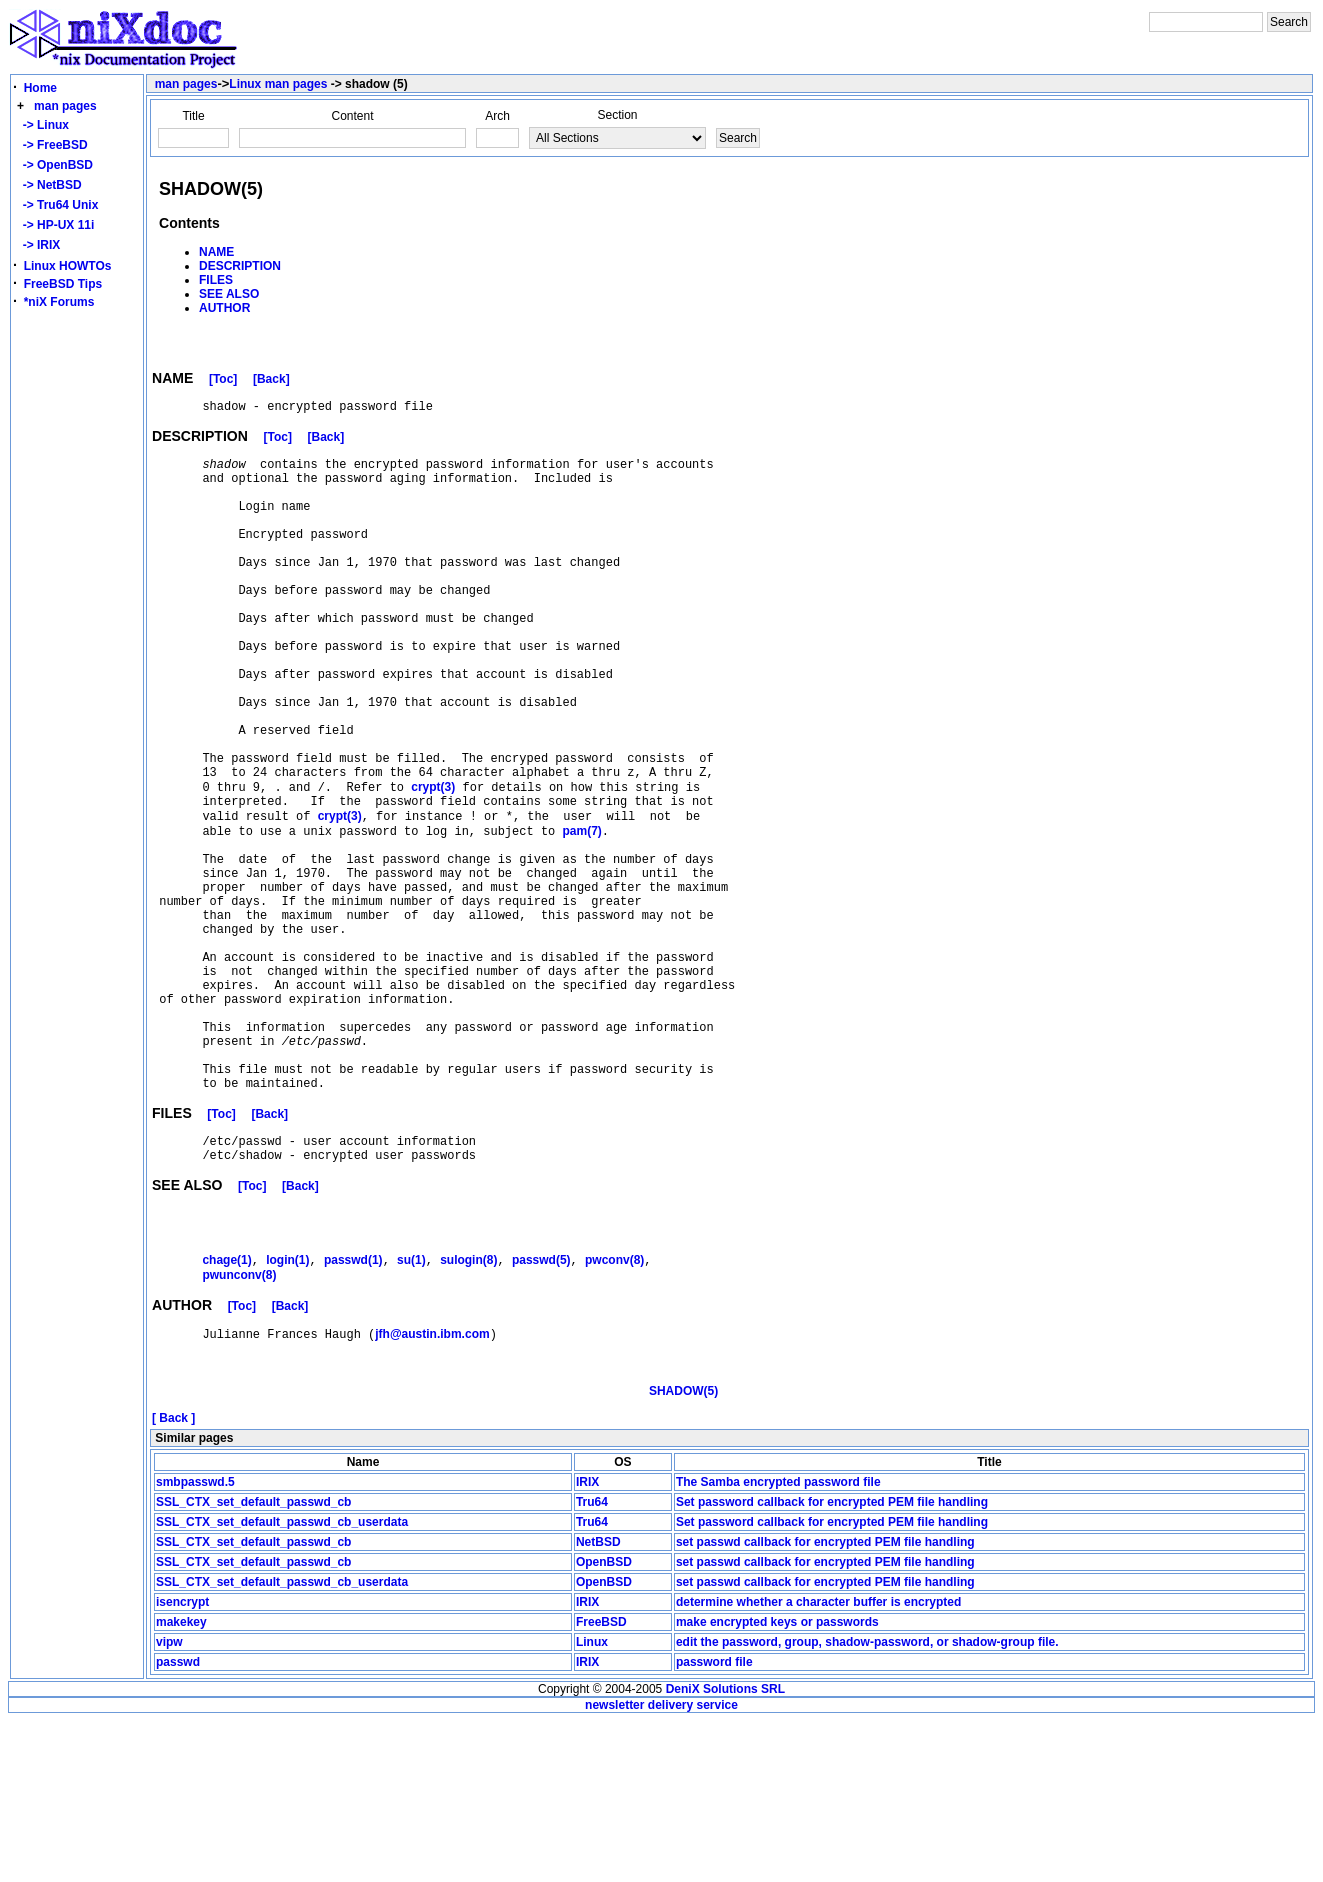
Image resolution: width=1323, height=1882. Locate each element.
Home (40, 88)
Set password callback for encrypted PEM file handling (832, 1663)
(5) (541, 1406)
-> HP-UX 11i (55, 225)
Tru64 (592, 1663)
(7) (581, 915)
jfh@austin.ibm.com (432, 1484)
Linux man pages (278, 84)
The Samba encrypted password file (778, 1643)
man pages (65, 106)
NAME (216, 252)
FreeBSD (601, 1783)
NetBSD (598, 1703)
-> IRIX (38, 245)
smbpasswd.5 (195, 1643)
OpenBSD (604, 1723)
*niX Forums (59, 302)
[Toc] (223, 382)
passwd (178, 1823)
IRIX (587, 1643)
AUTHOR (224, 308)
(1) (226, 1406)
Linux (592, 1803)
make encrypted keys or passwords (777, 1783)
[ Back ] (173, 1579)
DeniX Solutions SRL (725, 1850)
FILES (216, 280)
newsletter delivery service (661, 1866)
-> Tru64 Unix (57, 205)
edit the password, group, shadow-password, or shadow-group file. (867, 1803)
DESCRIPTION (240, 266)
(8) (468, 1406)
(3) (433, 864)
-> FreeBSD (52, 145)
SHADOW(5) (683, 1552)
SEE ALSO (229, 294)
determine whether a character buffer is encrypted (818, 1763)
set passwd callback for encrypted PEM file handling (825, 1703)
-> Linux (42, 125)
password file (714, 1823)
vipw (169, 1803)
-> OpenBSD (54, 165)
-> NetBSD (49, 185)
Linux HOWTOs (68, 266)
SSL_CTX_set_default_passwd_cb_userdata (282, 1683)
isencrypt (182, 1763)
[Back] (271, 382)
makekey (181, 1783)
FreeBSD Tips (63, 284)
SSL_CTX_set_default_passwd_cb (253, 1663)
